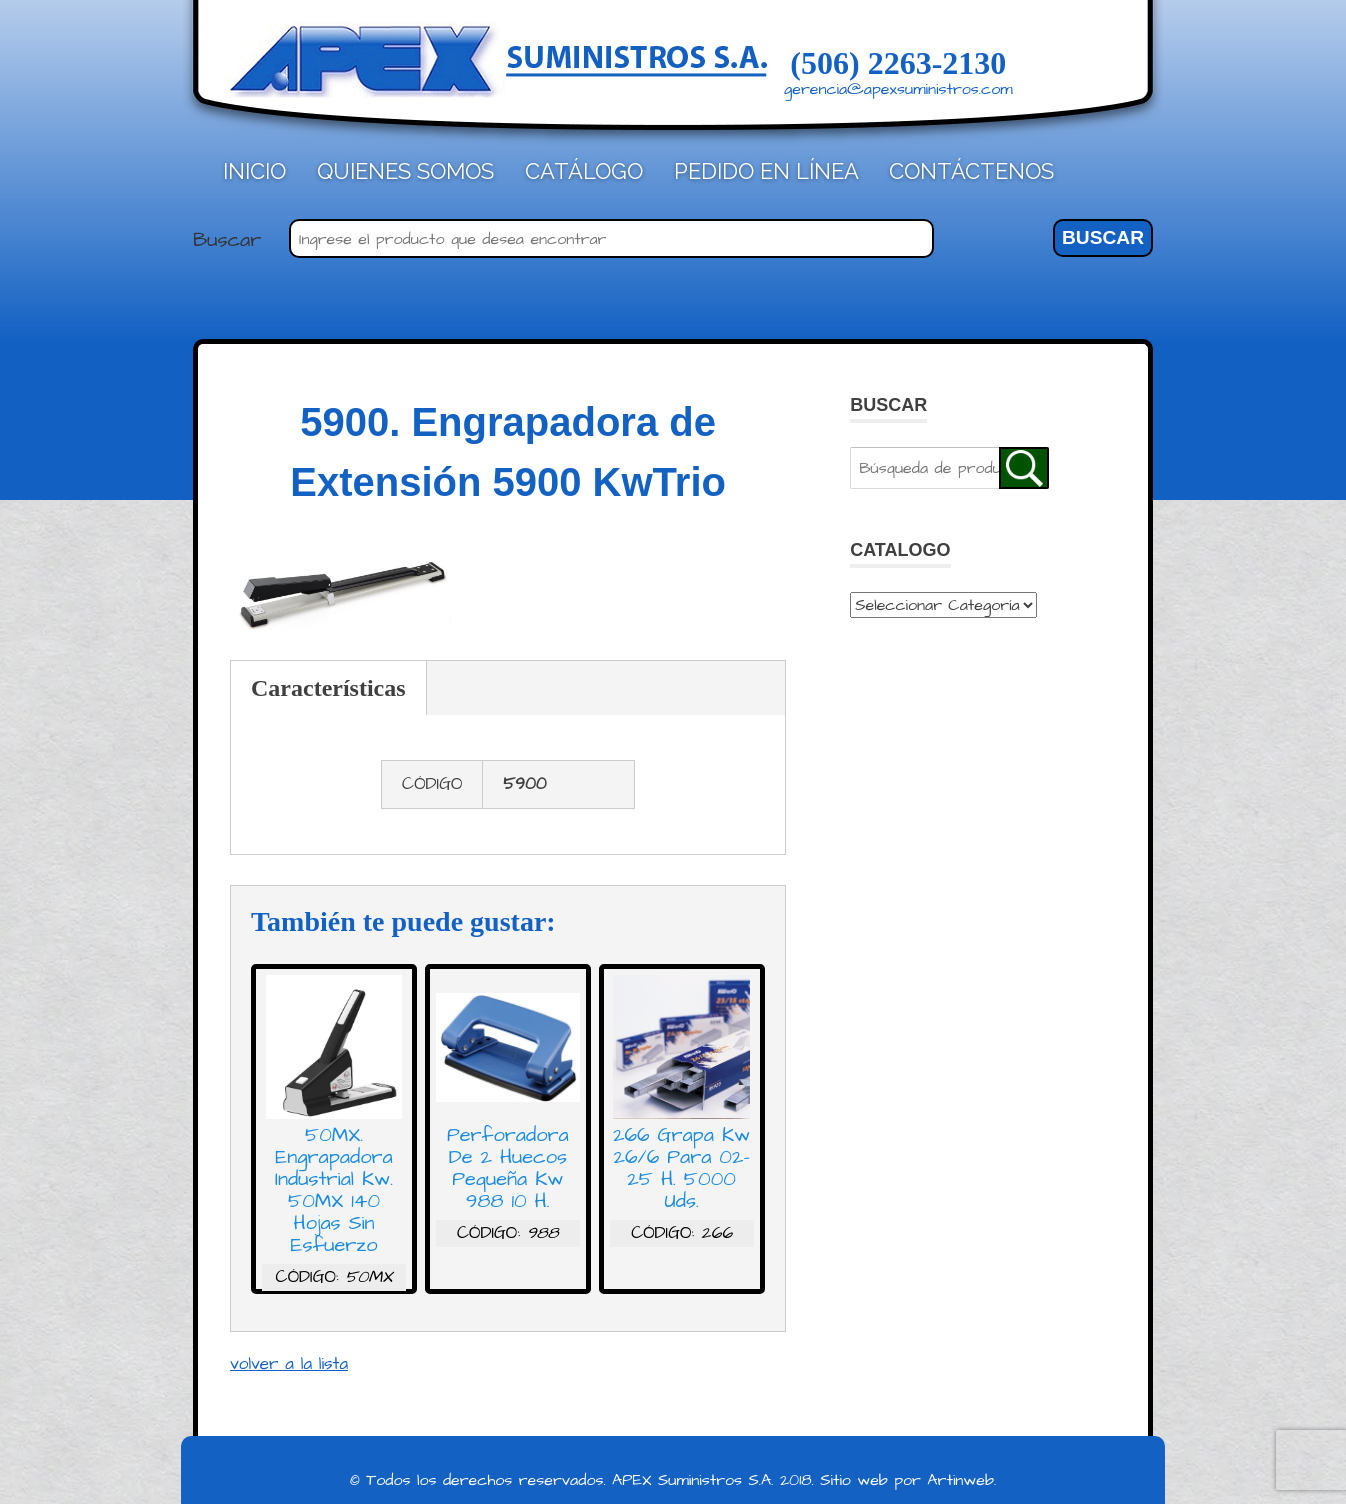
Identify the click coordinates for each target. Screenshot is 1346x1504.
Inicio (254, 171)
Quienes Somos (405, 171)
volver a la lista (289, 1364)
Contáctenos (971, 171)
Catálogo (584, 171)
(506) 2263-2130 (898, 63)
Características (328, 688)
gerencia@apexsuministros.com (898, 89)
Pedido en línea (766, 171)
